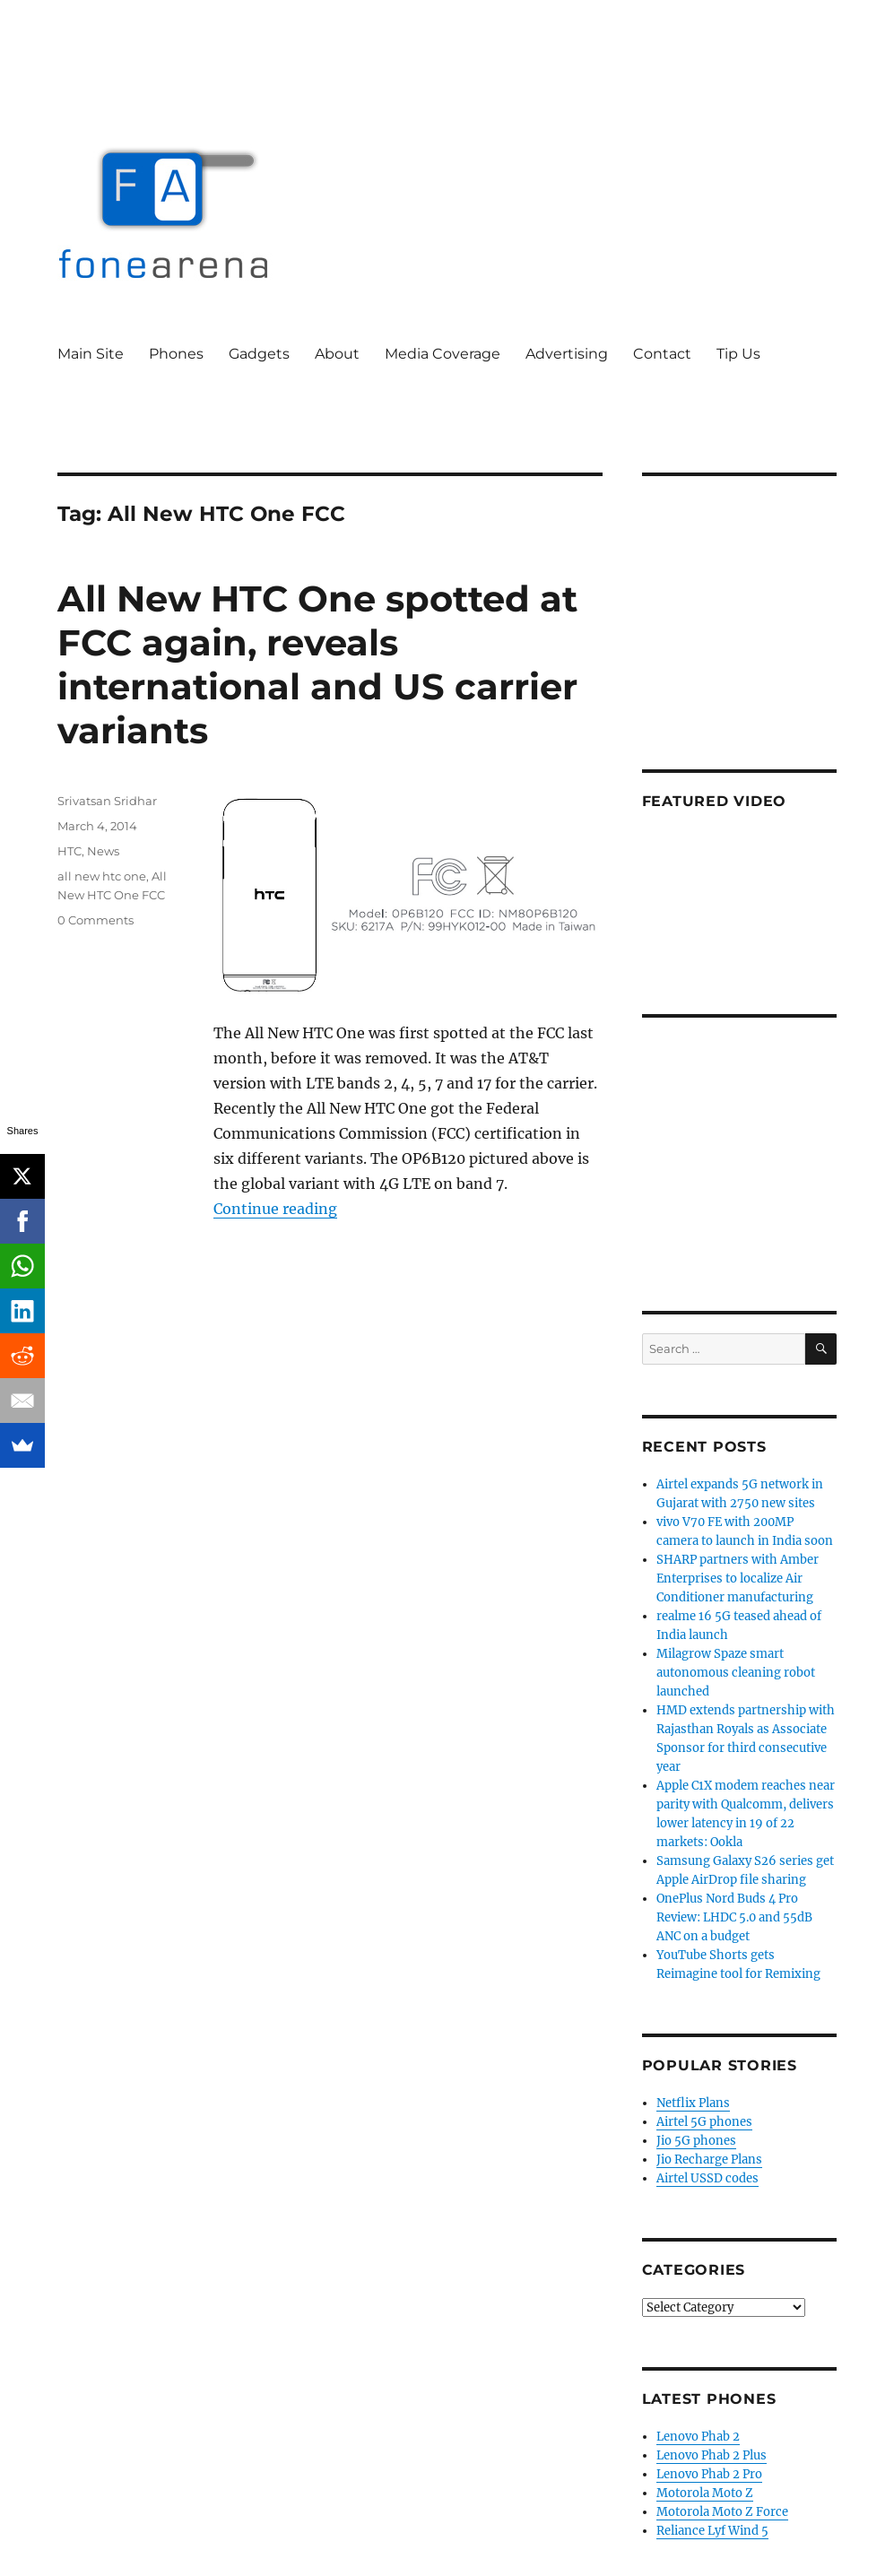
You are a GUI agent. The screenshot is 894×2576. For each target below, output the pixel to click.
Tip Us (738, 353)
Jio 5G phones (696, 2140)
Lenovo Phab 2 (698, 2436)
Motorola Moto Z (704, 2493)
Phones (176, 353)
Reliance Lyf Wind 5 (712, 2530)
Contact (662, 353)
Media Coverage (442, 353)
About (337, 353)
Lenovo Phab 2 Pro (709, 2474)
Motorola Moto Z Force (722, 2512)
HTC (69, 851)
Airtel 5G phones (704, 2121)
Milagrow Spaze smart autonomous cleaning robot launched (735, 1672)
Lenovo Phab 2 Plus (711, 2455)
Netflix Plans (693, 2103)
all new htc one (101, 876)
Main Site (90, 353)
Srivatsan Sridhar (107, 801)
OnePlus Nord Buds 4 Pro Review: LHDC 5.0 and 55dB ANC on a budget (734, 1917)
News (103, 851)
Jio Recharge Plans (709, 2159)
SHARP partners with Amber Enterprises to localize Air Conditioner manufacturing (737, 1578)
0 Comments (95, 920)
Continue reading (275, 1209)
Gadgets (259, 353)
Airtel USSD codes (707, 2178)
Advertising (566, 353)
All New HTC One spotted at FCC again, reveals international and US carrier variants (317, 664)
